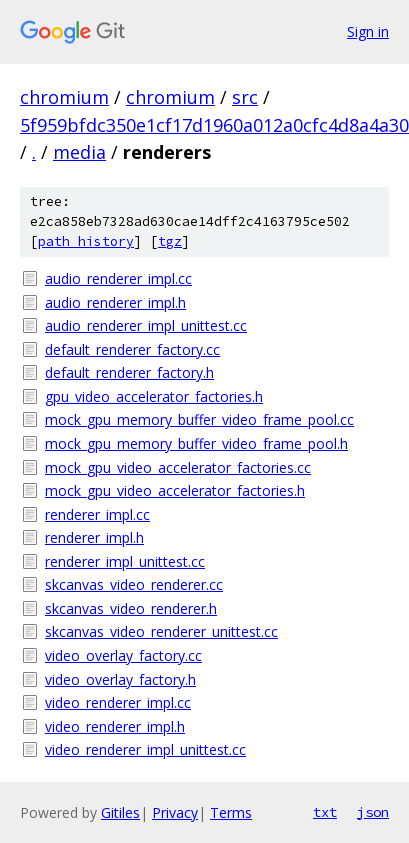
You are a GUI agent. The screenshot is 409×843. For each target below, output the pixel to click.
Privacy (175, 812)
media (79, 152)
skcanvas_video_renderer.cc (134, 584)
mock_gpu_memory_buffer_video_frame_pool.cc (199, 419)
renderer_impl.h (94, 537)
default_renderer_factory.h (129, 372)
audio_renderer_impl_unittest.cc (146, 325)
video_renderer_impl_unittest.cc (145, 749)
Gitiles (120, 812)
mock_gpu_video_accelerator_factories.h (175, 490)
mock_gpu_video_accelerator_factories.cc (178, 467)
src (245, 97)
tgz (170, 241)
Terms (231, 812)
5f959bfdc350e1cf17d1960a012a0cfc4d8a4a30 (214, 125)
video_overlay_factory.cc (123, 655)
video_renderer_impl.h (115, 726)
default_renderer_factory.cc (132, 349)
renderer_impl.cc (97, 514)
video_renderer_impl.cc (118, 702)
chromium (64, 97)
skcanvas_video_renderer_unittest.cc (161, 631)
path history (86, 241)
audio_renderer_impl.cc (118, 278)
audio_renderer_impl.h (115, 302)
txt (325, 812)
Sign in (368, 31)
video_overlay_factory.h (120, 679)
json (373, 812)
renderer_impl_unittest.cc (125, 561)
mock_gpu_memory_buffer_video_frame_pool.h (196, 443)
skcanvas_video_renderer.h (131, 608)
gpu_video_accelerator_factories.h (154, 396)
